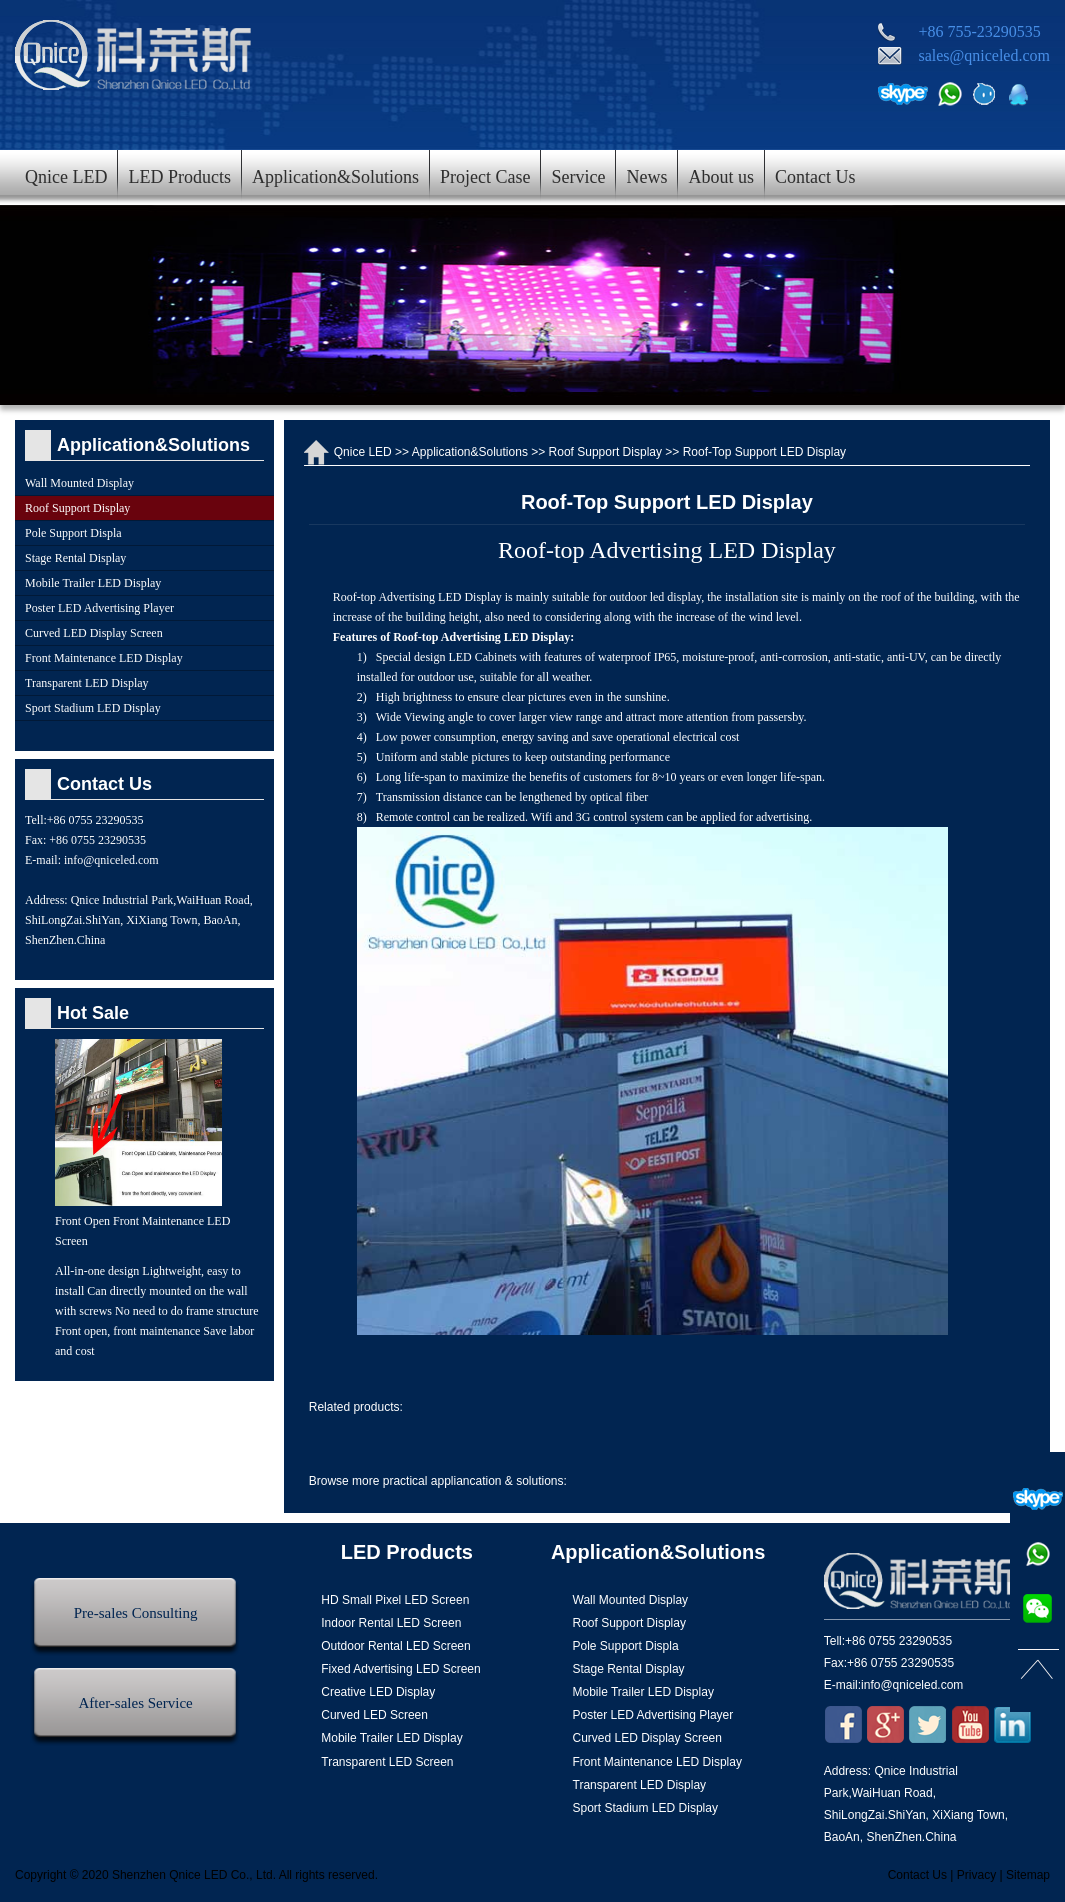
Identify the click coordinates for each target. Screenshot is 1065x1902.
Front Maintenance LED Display (104, 658)
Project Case (485, 177)
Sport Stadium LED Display (93, 708)
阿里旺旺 (984, 94)
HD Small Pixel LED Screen (395, 1600)
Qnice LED (66, 177)
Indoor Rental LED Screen (391, 1623)
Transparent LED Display (87, 683)
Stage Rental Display (75, 558)
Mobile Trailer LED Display (93, 583)
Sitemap (1028, 1875)
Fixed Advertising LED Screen (400, 1669)
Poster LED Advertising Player (99, 608)
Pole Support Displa (73, 533)
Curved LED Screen (374, 1715)
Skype (903, 94)
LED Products (179, 177)
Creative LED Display (378, 1692)
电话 (950, 94)
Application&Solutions (335, 177)
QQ (1018, 94)
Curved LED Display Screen (94, 633)
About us (721, 177)
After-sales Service (136, 1703)
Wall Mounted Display (79, 483)
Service (578, 177)
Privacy (976, 1875)
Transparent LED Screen (387, 1762)
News (646, 177)
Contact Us (815, 177)
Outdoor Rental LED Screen (395, 1646)
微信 (1037, 1609)
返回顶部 (1037, 1664)
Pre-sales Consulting (136, 1613)
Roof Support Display (605, 452)
